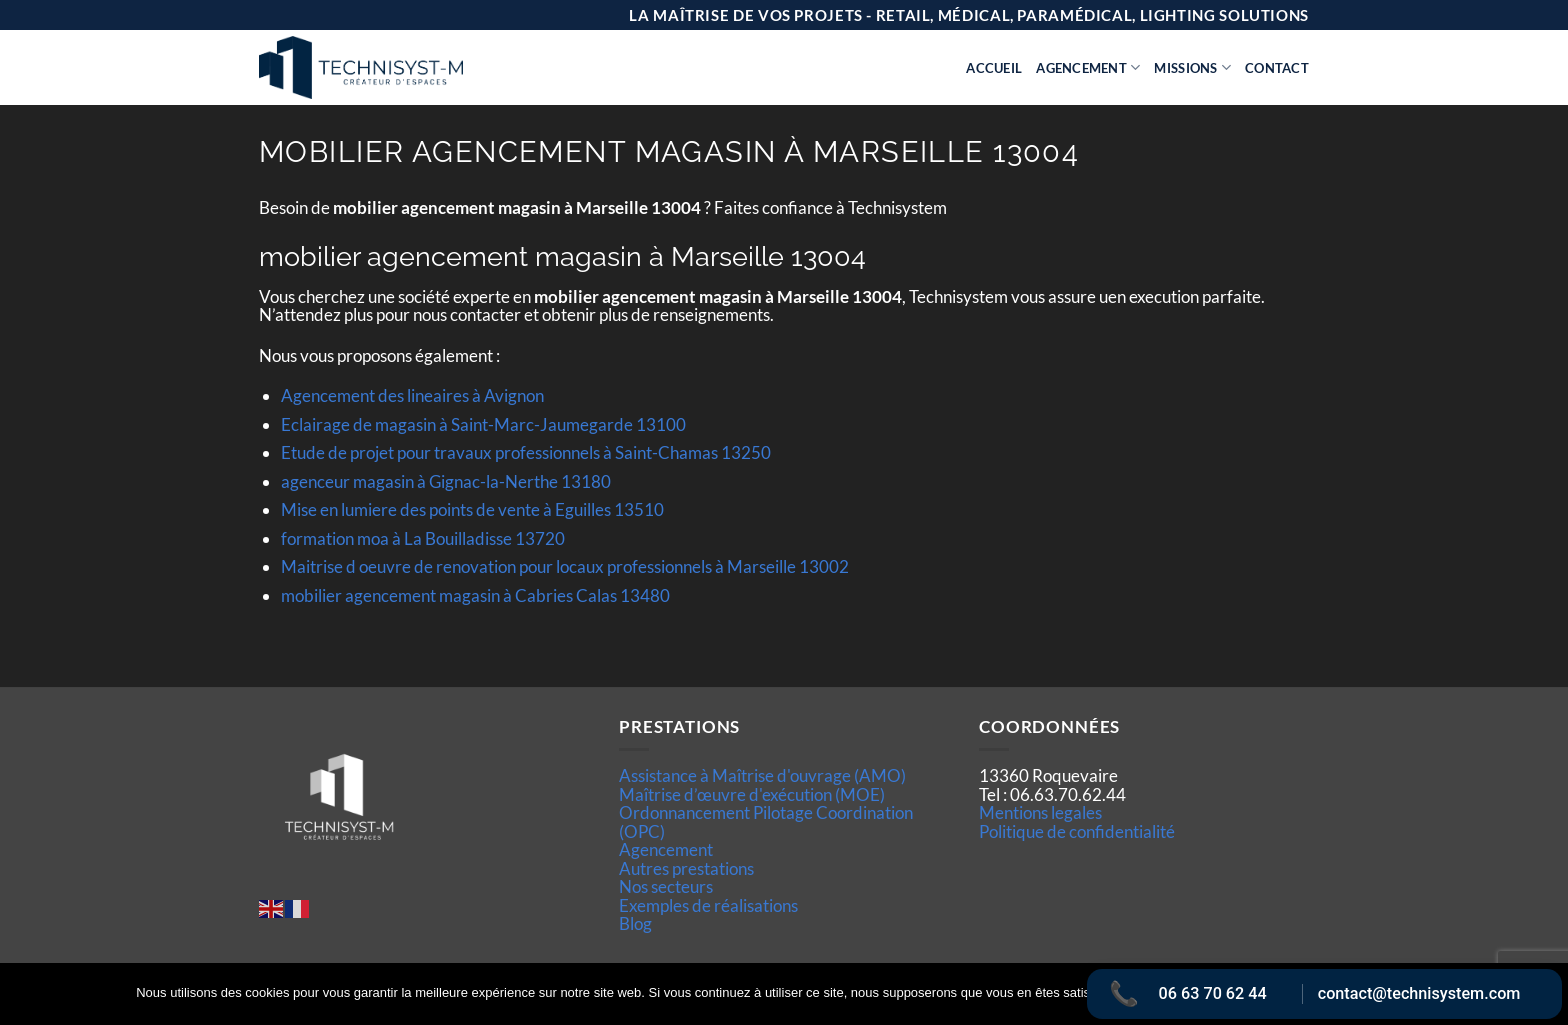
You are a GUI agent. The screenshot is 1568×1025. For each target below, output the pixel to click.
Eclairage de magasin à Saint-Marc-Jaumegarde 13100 (483, 424)
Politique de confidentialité (1077, 831)
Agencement (1088, 67)
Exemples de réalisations (708, 905)
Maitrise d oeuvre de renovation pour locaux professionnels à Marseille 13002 (565, 566)
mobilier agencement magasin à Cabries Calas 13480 (475, 595)
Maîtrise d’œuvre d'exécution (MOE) (752, 794)
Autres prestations (686, 868)
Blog (635, 923)
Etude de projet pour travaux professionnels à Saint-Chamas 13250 (526, 452)
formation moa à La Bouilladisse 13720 (423, 538)
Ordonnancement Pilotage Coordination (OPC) (766, 821)
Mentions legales (1040, 812)
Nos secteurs (666, 886)
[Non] (1541, 1000)
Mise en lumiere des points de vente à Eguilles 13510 (472, 509)
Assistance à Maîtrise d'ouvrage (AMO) (762, 775)
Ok (1147, 994)
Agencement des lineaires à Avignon (412, 395)
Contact (1277, 68)
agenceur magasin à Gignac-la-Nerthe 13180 (446, 481)
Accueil (994, 68)
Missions (1192, 67)
